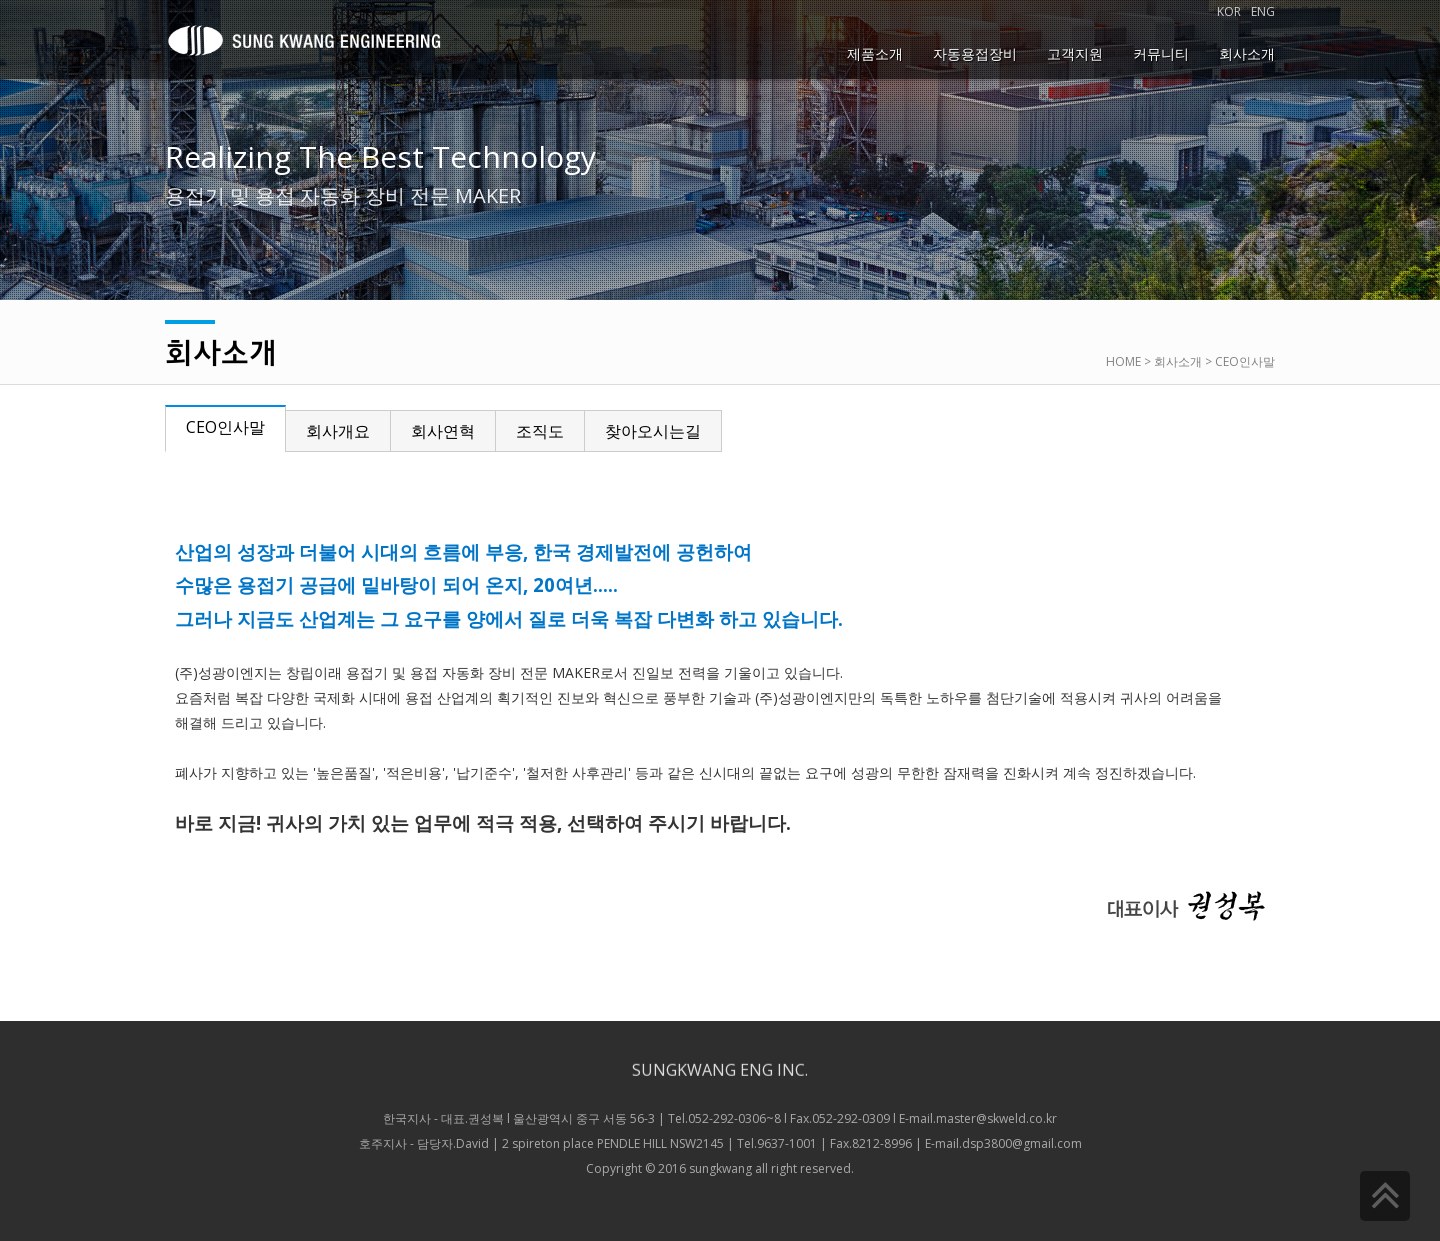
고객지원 (1075, 53)
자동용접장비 (975, 53)
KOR (1229, 11)
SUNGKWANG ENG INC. (720, 1059)
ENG (1263, 11)
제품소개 (875, 53)
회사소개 (1247, 53)
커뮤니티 (1161, 53)
